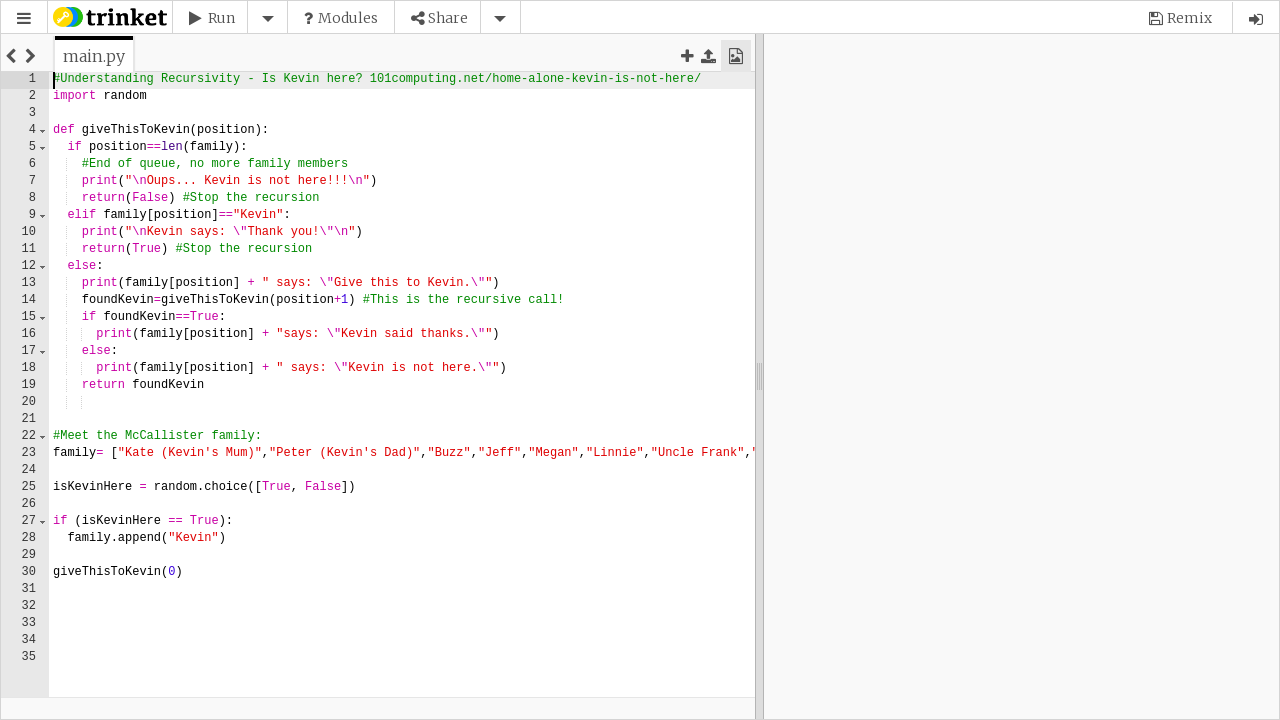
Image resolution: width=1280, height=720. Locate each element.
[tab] (94, 56)
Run (221, 18)
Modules (348, 18)
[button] (24, 18)
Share (448, 18)
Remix (1189, 18)
